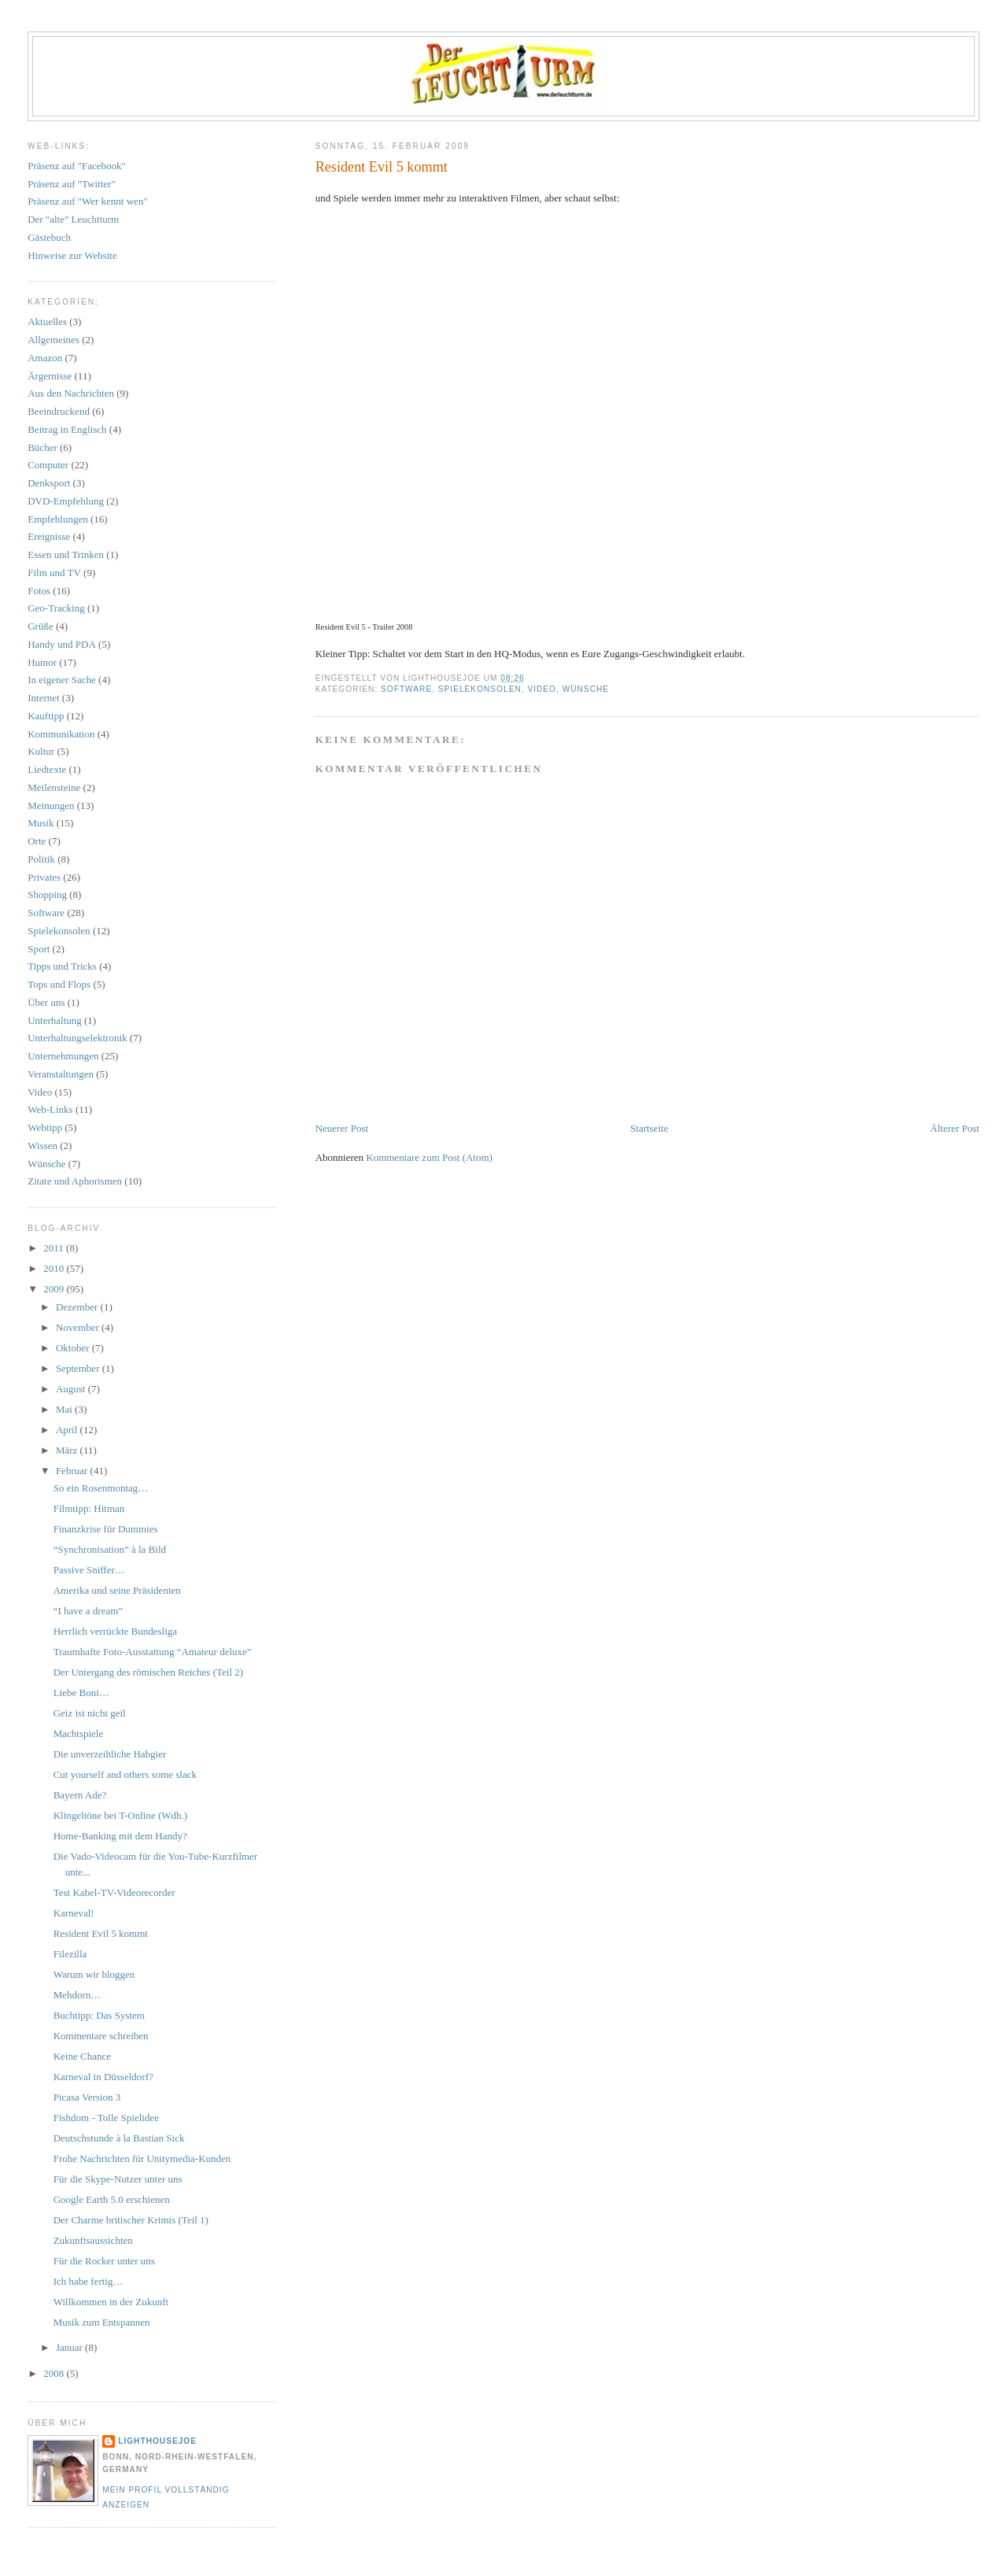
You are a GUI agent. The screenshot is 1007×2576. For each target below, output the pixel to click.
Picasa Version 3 (87, 2097)
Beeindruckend (59, 411)
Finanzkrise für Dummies (105, 1529)
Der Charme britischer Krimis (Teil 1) (130, 2220)
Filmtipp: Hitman (89, 1508)
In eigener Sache (62, 680)
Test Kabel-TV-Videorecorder (114, 1892)
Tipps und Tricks (62, 966)
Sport (39, 949)
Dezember (78, 1307)
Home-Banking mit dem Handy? (120, 1836)
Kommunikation (61, 734)
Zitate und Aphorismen (75, 1181)
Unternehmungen (63, 1056)
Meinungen (51, 805)
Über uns (46, 1002)
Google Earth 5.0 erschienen (111, 2199)
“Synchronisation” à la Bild (109, 1549)
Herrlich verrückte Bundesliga (115, 1631)
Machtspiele (78, 1733)
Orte (37, 841)
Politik (41, 859)
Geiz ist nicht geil (89, 1713)
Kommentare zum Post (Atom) (429, 1157)
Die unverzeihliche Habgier (110, 1754)
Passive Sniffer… (89, 1570)
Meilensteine (54, 787)
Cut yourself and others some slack (125, 1774)
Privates (44, 877)
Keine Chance (82, 2056)
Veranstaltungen (61, 1074)
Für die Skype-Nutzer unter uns (118, 2179)
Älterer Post (954, 1128)
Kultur (41, 751)
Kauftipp (46, 716)
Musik (40, 823)
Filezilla (70, 1954)
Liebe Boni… (81, 1692)
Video (541, 689)
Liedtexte (47, 769)
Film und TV (54, 572)
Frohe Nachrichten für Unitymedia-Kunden (142, 2158)
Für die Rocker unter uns (104, 2261)
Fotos (39, 591)
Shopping (47, 894)
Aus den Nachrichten (71, 393)
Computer (48, 465)
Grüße (40, 626)
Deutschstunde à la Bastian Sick (119, 2138)
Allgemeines (53, 340)
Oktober (74, 1348)
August (72, 1389)
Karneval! (73, 1913)
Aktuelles (47, 321)
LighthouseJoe (157, 2441)
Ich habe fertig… (88, 2281)
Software (406, 689)
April (68, 1430)
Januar (70, 2347)
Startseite (649, 1128)
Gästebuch (49, 237)
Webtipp (45, 1127)
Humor (42, 662)
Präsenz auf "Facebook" (77, 166)
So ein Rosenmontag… (101, 1488)
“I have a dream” (88, 1611)
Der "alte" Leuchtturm (73, 219)
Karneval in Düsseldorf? (103, 2077)
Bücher (42, 447)
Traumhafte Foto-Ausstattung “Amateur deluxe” (152, 1652)
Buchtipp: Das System (99, 2015)
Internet (43, 698)
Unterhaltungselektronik (77, 1038)
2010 (54, 1268)
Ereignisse (49, 536)
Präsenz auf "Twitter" (72, 184)
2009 (54, 1289)
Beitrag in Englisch (67, 429)
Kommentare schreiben (101, 2036)
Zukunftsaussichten (93, 2240)
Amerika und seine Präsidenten (117, 1590)
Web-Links (50, 1109)
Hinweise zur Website (72, 255)
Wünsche (586, 689)
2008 (54, 2373)
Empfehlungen (58, 519)
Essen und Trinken (66, 554)
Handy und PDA (62, 644)
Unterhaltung (55, 1020)
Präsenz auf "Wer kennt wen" (88, 201)
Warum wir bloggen (94, 1974)
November (78, 1327)
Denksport (49, 483)
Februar (73, 1470)
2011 (54, 1248)
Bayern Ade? (80, 1795)
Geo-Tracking (56, 608)
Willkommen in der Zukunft (110, 2302)
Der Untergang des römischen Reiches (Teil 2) (148, 1672)
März (68, 1450)
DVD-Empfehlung (66, 501)
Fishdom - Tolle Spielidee (106, 2117)
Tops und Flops (59, 984)
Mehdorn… (77, 1995)
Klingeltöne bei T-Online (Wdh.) (120, 1815)
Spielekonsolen (480, 689)
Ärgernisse (50, 376)
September (79, 1368)
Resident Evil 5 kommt (381, 167)
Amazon (45, 358)
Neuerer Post (342, 1128)
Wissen (42, 1145)
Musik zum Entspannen (101, 2322)
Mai (65, 1409)
